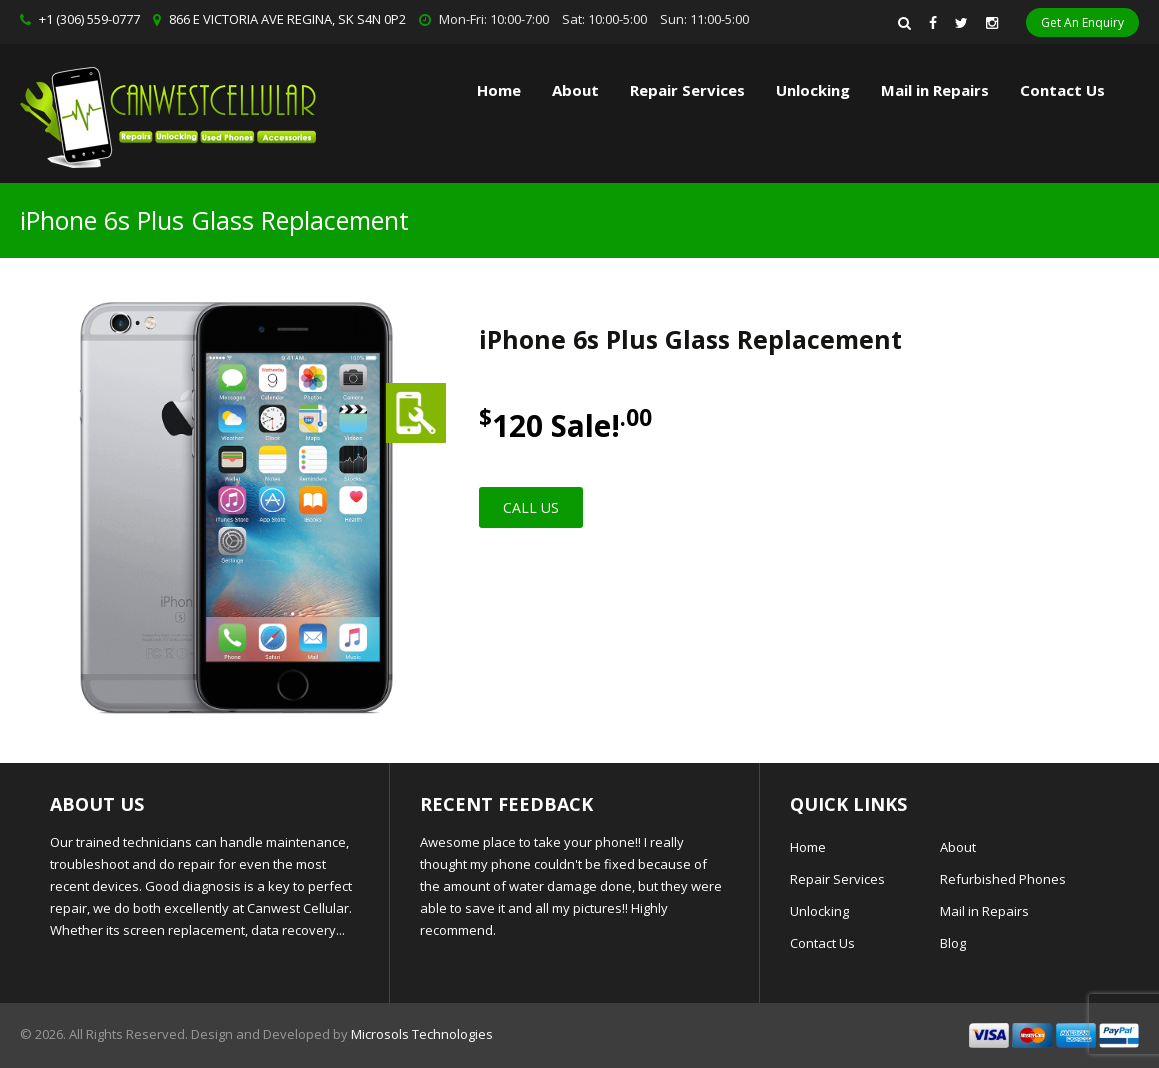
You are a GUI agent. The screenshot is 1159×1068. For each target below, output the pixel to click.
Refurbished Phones (1003, 879)
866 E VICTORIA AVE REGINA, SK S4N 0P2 (287, 19)
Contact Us (1062, 90)
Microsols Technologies (422, 1034)
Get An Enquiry (1082, 22)
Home (499, 90)
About (575, 90)
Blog (953, 943)
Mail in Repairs (935, 90)
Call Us (531, 507)
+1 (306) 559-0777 (89, 19)
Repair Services (837, 879)
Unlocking (813, 90)
